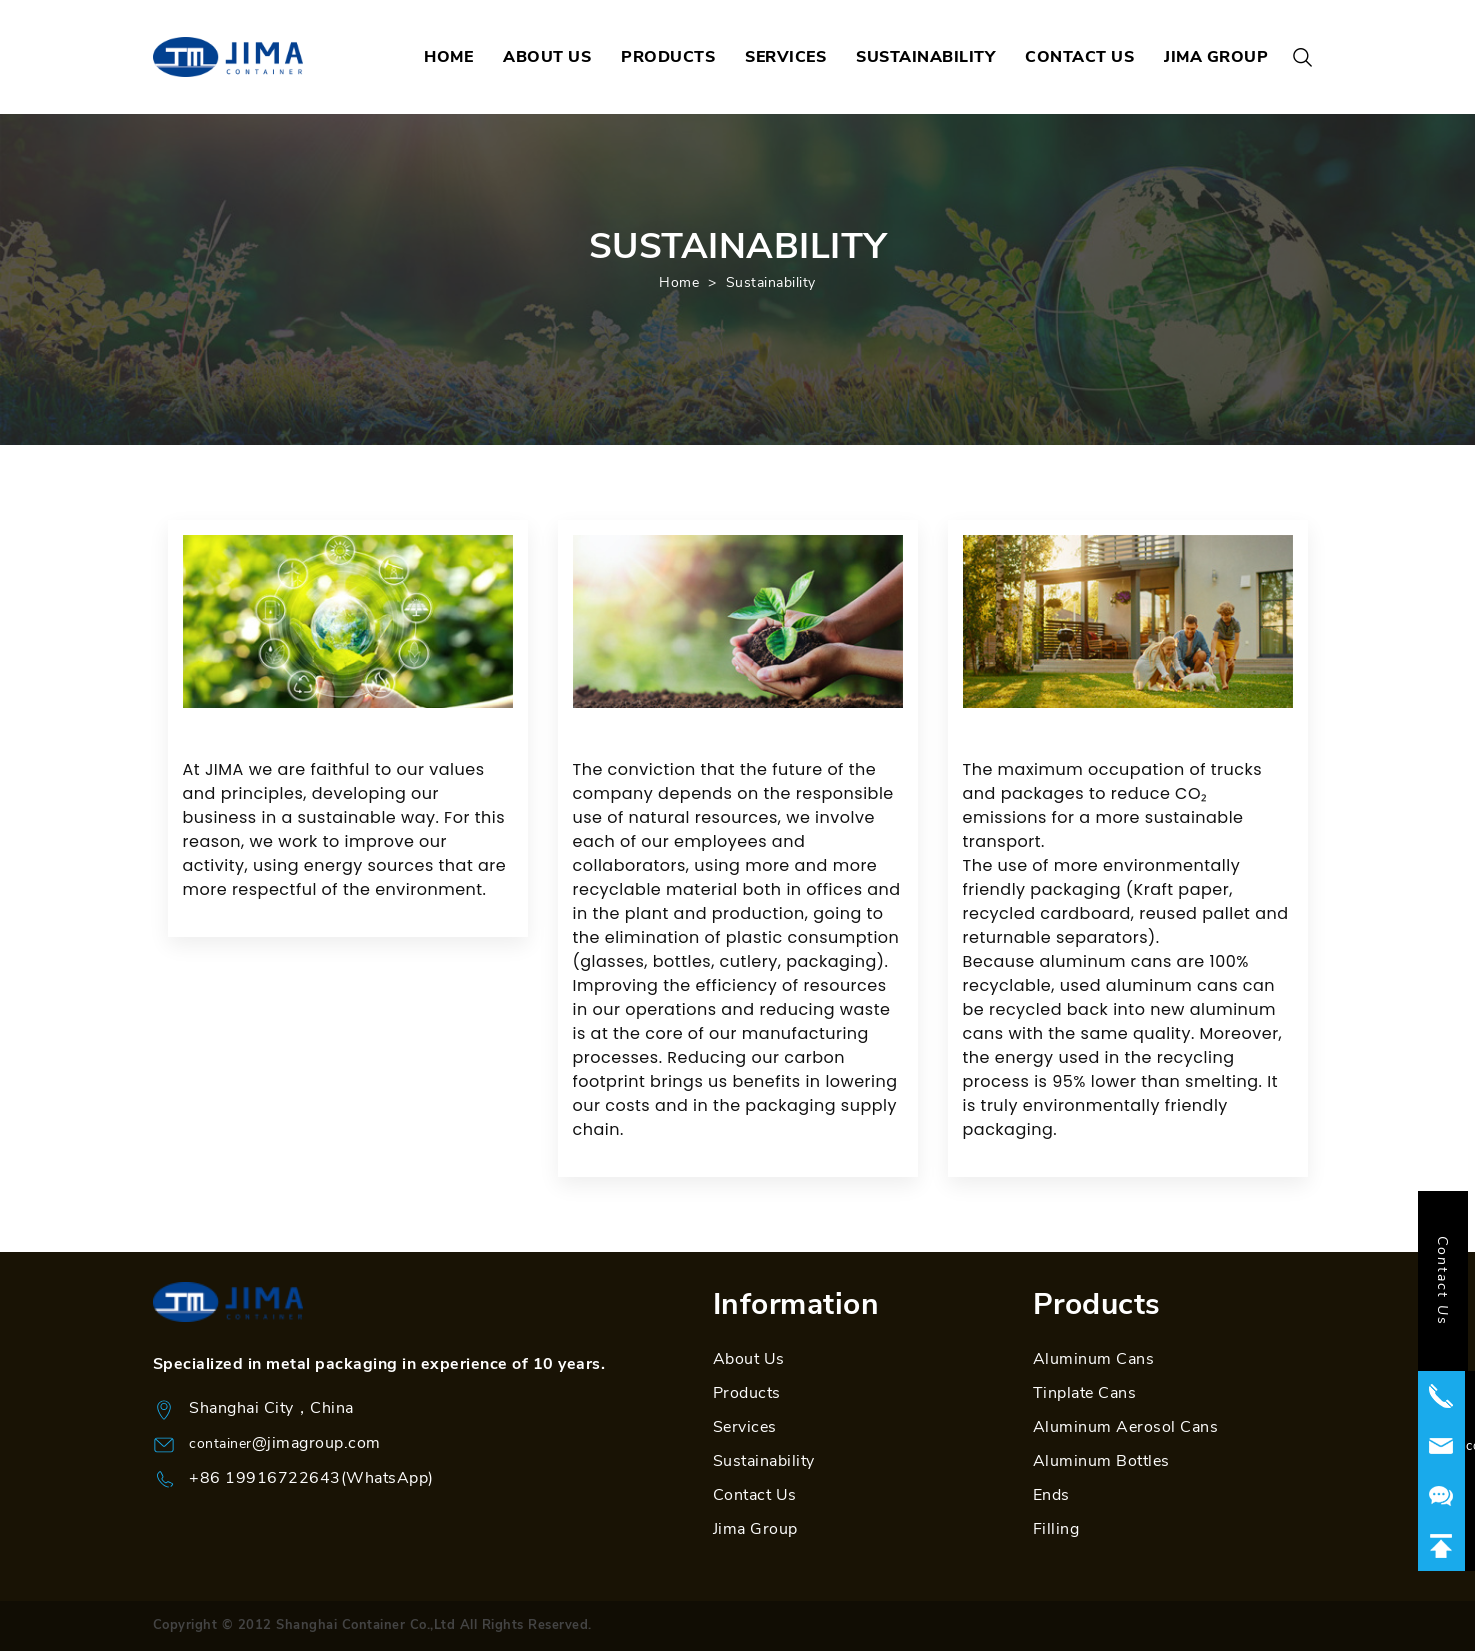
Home (679, 282)
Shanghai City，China (271, 1408)
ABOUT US (547, 57)
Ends (1051, 1495)
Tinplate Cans (1085, 1393)
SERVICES (785, 57)
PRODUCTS (668, 57)
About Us (749, 1359)
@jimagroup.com (316, 1443)
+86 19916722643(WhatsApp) (311, 1478)
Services (745, 1427)
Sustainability (771, 282)
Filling (1056, 1529)
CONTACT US (1079, 57)
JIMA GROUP (1216, 57)
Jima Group (755, 1529)
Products (747, 1393)
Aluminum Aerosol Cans (1126, 1427)
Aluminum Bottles (1101, 1461)
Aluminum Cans (1094, 1359)
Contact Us (755, 1495)
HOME (448, 57)
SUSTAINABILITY (925, 57)
